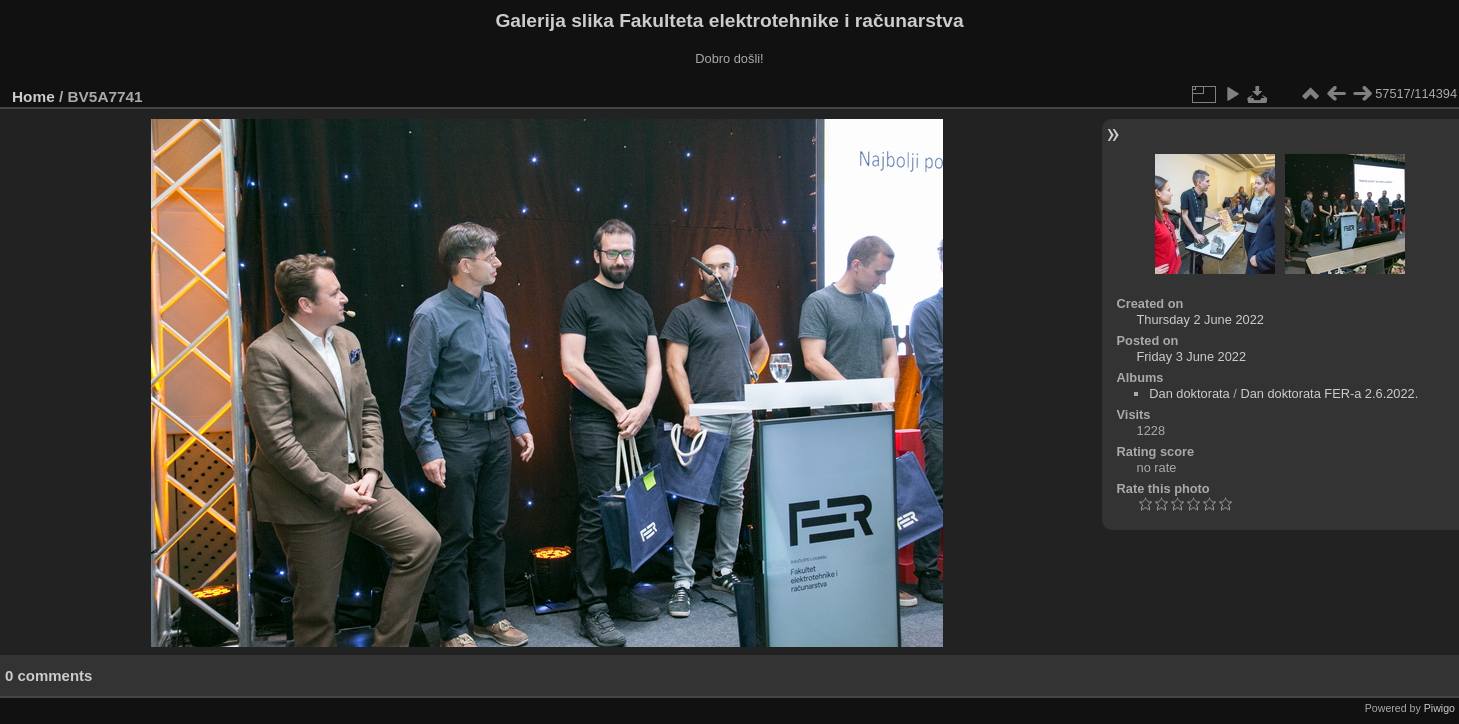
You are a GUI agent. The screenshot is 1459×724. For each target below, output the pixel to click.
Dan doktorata (1189, 393)
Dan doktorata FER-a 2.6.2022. (1329, 393)
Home (33, 96)
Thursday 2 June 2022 (1200, 319)
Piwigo (1439, 708)
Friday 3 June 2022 (1192, 356)
